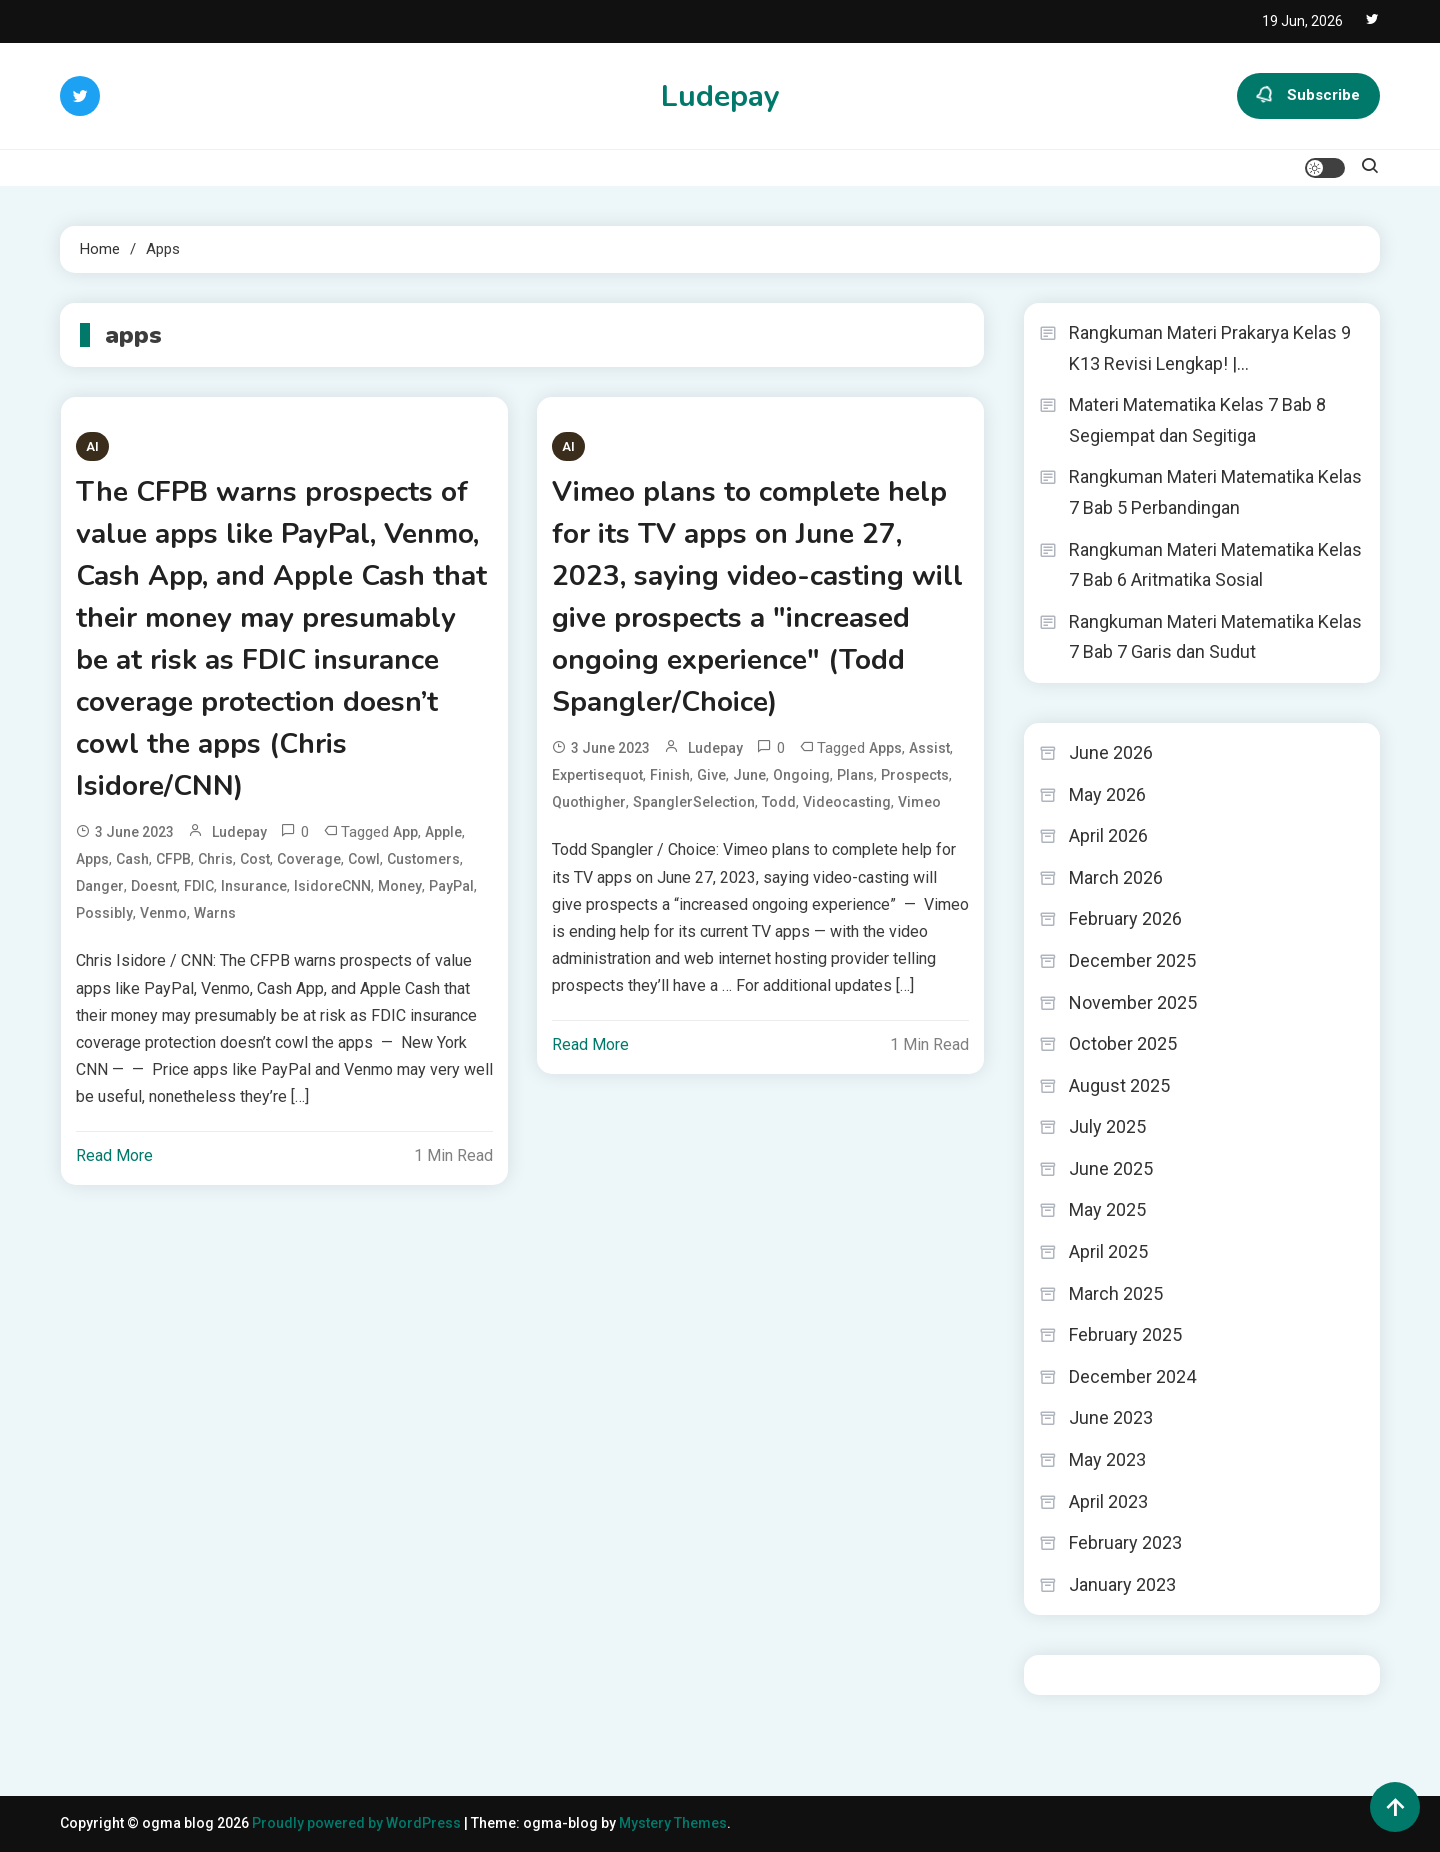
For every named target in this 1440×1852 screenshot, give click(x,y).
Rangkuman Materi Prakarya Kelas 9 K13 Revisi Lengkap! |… (1210, 348)
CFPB (173, 859)
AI (92, 446)
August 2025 (1119, 1085)
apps (92, 859)
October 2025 (1123, 1043)
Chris (215, 859)
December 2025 (1132, 960)
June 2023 (1111, 1417)
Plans (855, 775)
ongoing (801, 775)
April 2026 (1108, 835)
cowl (364, 859)
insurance (254, 886)
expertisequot (597, 775)
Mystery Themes (673, 1823)
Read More (114, 1155)
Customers (423, 859)
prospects (915, 775)
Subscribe (1308, 96)
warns (215, 913)
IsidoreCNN (332, 886)
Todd (779, 802)
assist (929, 748)
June (749, 775)
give (711, 775)
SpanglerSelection (694, 802)
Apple (443, 832)
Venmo (163, 913)
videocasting (847, 802)
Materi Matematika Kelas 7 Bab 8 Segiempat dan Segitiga (1197, 420)
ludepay (239, 832)
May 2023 (1107, 1459)
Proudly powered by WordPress (358, 1823)
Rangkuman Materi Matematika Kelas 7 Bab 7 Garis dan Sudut (1215, 637)
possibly (104, 913)
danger (100, 886)
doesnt (154, 886)
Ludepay (720, 96)
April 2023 (1108, 1501)
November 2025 (1133, 1002)
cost (255, 859)
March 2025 (1116, 1293)
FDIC (199, 886)
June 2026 (1111, 752)
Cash (132, 859)
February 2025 (1125, 1334)
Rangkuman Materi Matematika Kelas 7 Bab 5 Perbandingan (1215, 492)
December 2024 (1132, 1376)
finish (670, 775)
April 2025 (1108, 1251)
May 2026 (1107, 794)
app (405, 832)
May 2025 (1107, 1209)
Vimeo (919, 802)
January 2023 (1122, 1584)
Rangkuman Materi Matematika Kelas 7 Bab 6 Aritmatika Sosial (1215, 565)
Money (400, 886)
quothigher (589, 802)
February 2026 (1125, 918)
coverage (309, 859)
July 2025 (1107, 1126)
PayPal (451, 886)
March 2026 (1116, 877)
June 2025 (1111, 1168)
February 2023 (1125, 1542)
